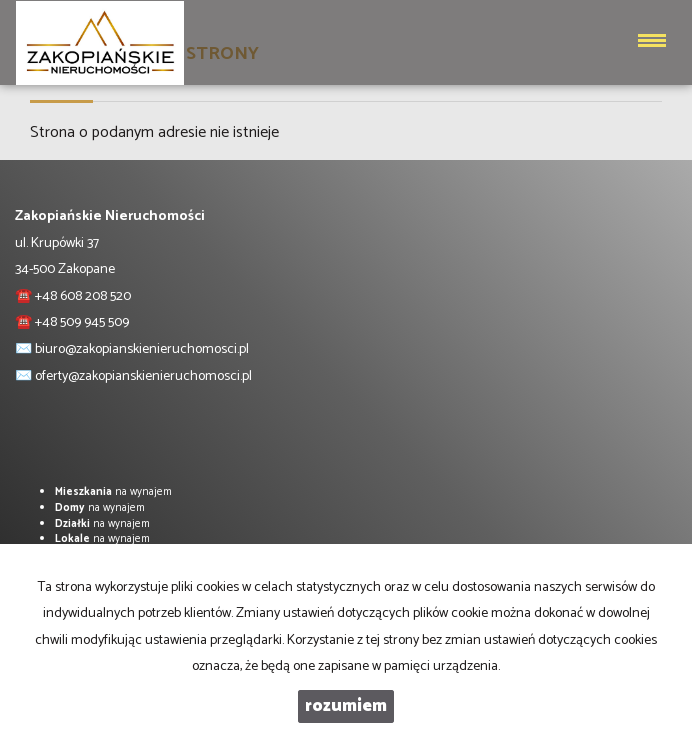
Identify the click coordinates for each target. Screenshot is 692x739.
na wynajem (113, 492)
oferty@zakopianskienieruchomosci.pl (143, 376)
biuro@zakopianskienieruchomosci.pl (142, 349)
